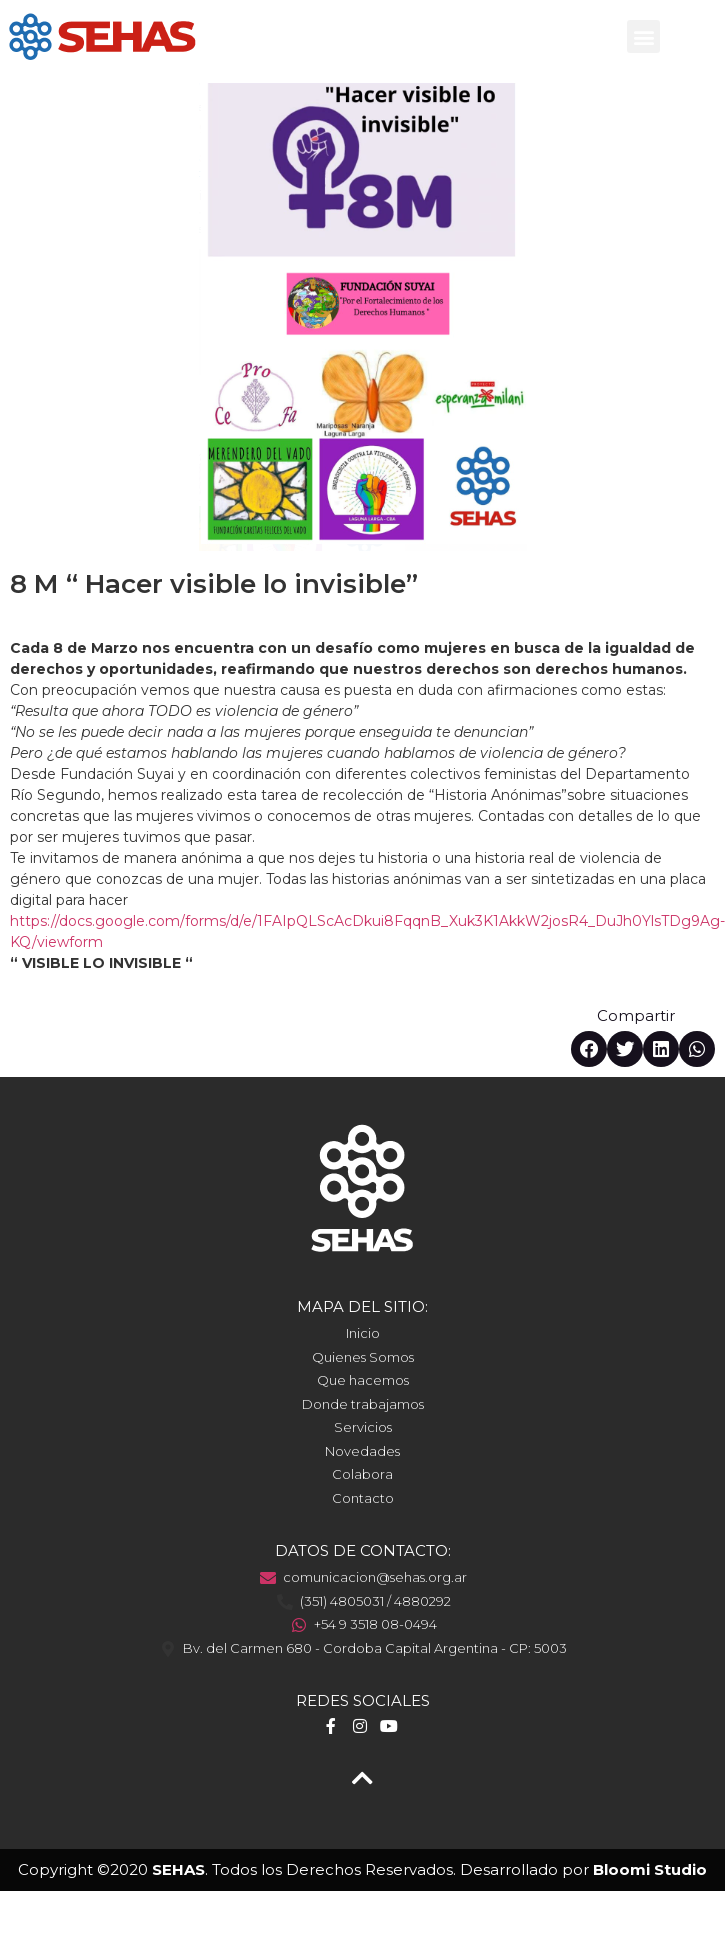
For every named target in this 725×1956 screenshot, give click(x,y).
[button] (643, 36)
